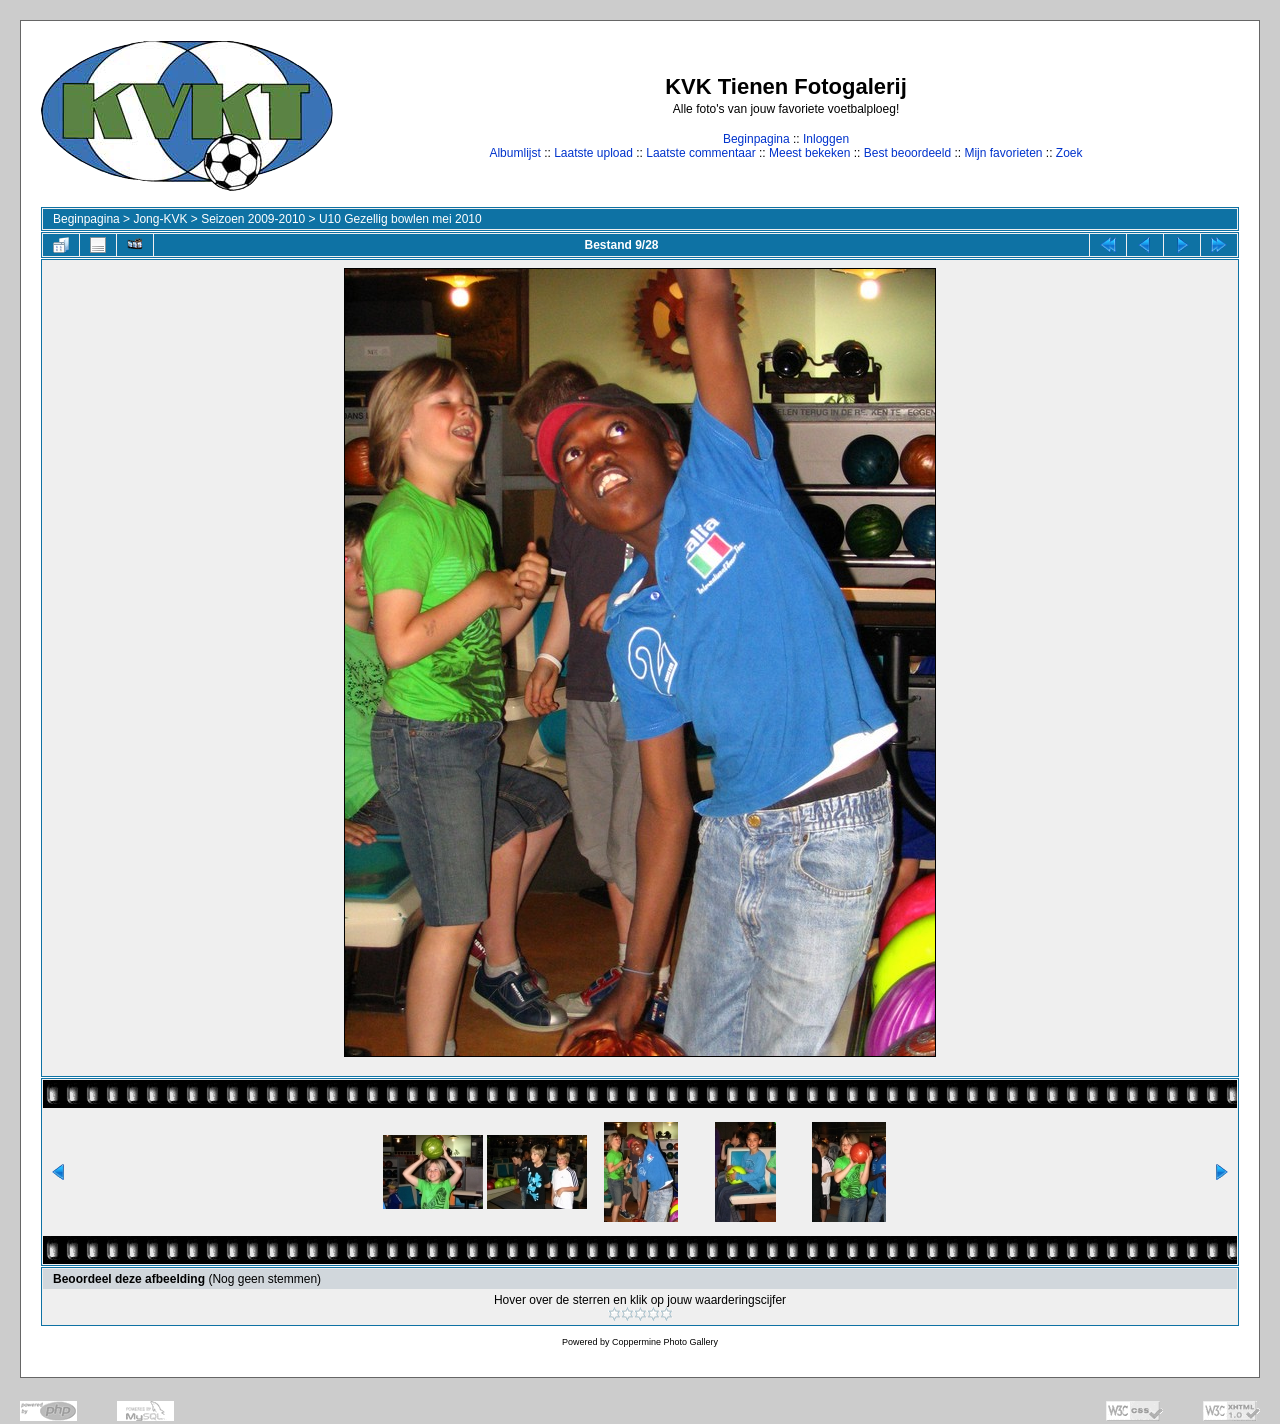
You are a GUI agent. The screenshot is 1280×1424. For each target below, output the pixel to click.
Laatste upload (593, 153)
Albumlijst (514, 153)
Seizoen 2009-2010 (253, 219)
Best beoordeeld (907, 153)
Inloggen (826, 139)
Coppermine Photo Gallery (665, 1342)
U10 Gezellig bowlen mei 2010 (400, 219)
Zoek (1069, 153)
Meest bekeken (809, 153)
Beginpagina (756, 139)
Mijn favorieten (1003, 153)
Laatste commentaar (700, 153)
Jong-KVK (160, 219)
